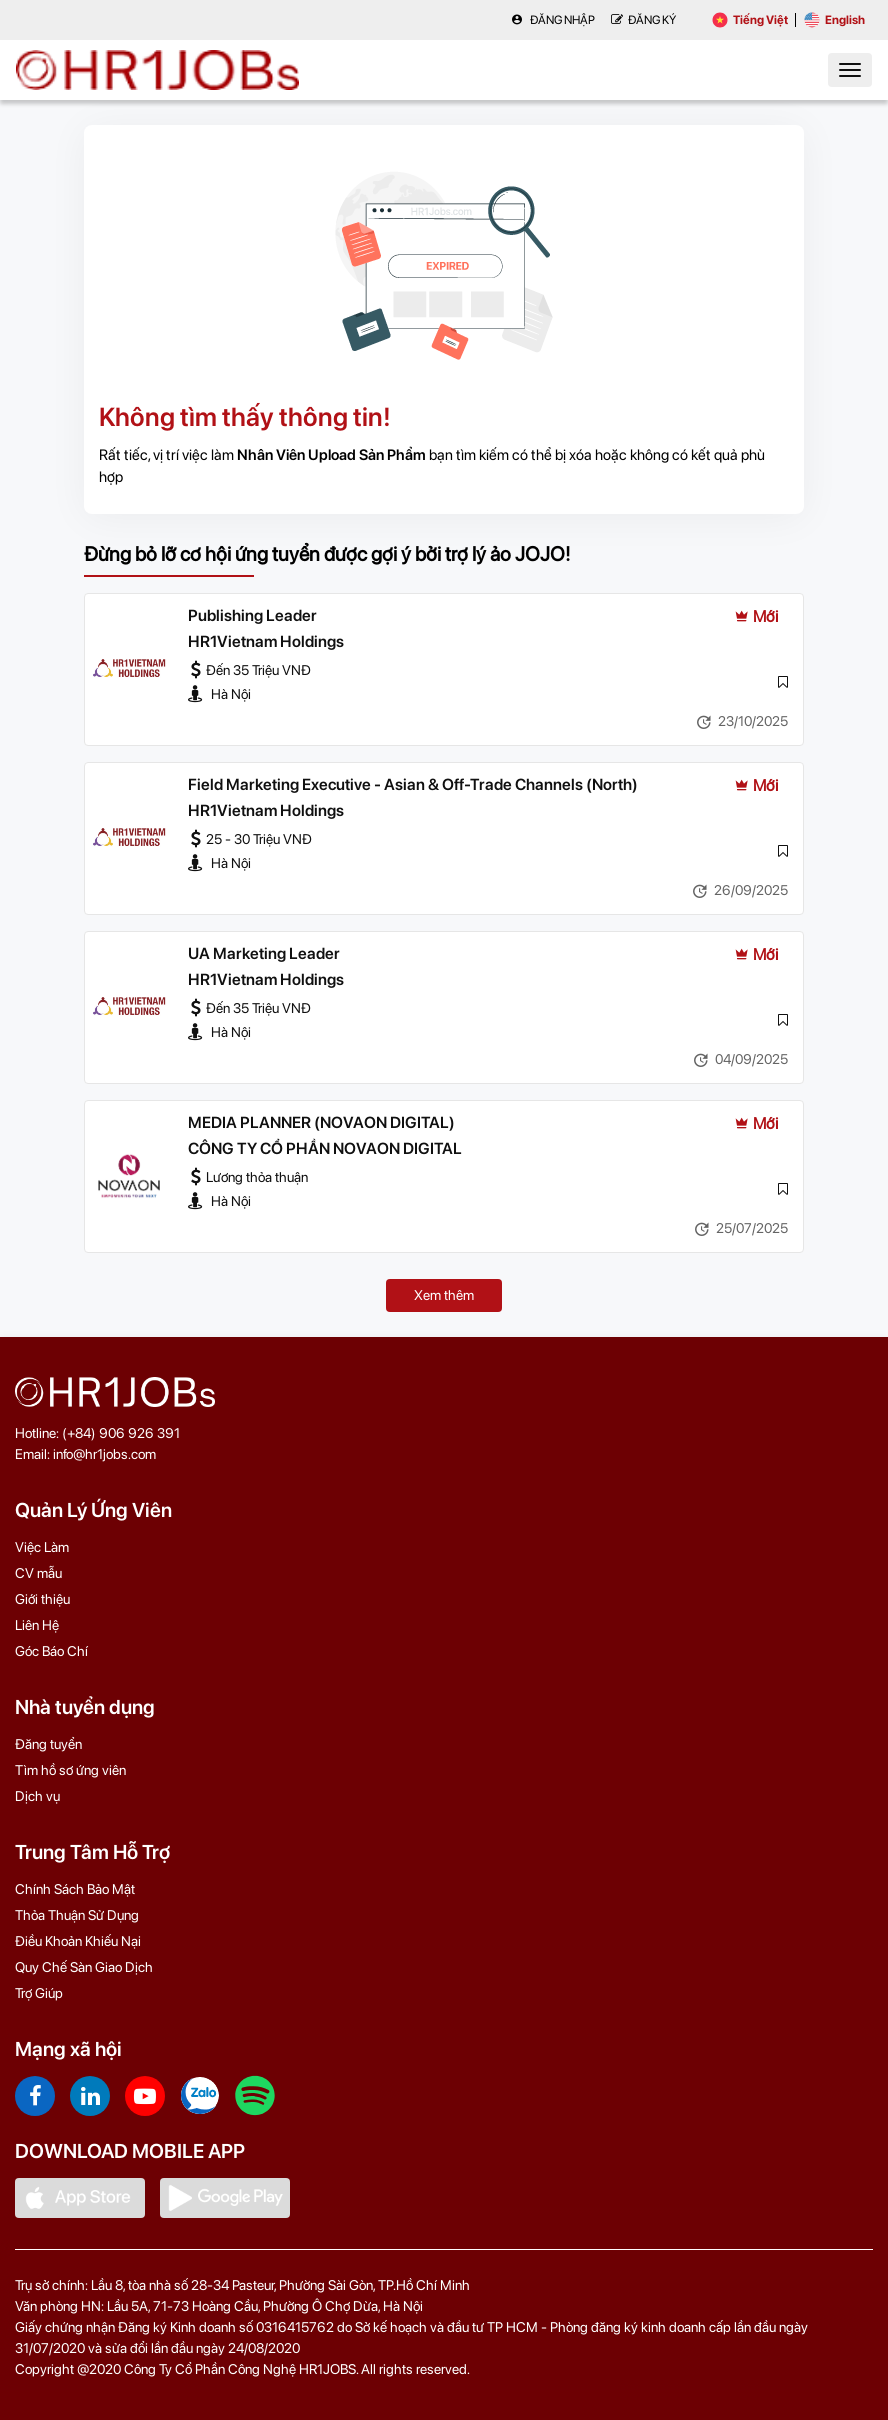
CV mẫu (38, 1573)
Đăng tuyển (48, 1744)
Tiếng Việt (750, 20)
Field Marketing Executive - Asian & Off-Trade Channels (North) (413, 784)
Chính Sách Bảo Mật (75, 1889)
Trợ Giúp (39, 1993)
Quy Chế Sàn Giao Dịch (84, 1967)
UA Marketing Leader (264, 953)
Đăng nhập (553, 20)
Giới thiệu (42, 1599)
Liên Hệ (37, 1625)
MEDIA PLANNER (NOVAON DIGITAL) (321, 1122)
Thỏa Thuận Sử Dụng (77, 1915)
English (834, 20)
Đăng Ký (643, 20)
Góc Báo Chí (51, 1651)
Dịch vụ (37, 1796)
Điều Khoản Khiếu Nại (78, 1941)
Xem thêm (444, 1295)
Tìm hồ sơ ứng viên (70, 1770)
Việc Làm (42, 1547)
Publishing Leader (252, 615)
